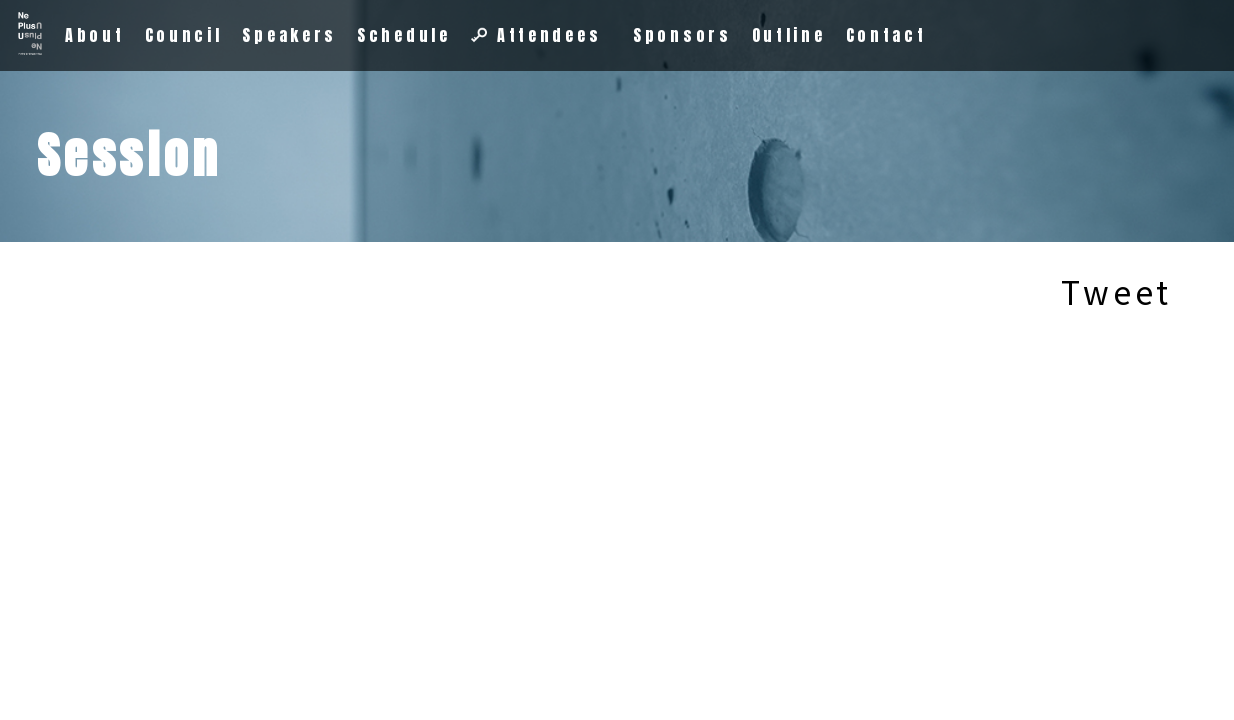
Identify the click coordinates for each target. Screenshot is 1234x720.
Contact (886, 35)
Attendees (536, 35)
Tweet (1116, 291)
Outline (789, 35)
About (95, 35)
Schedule (404, 35)
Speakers (289, 35)
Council (184, 35)
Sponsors (682, 35)
